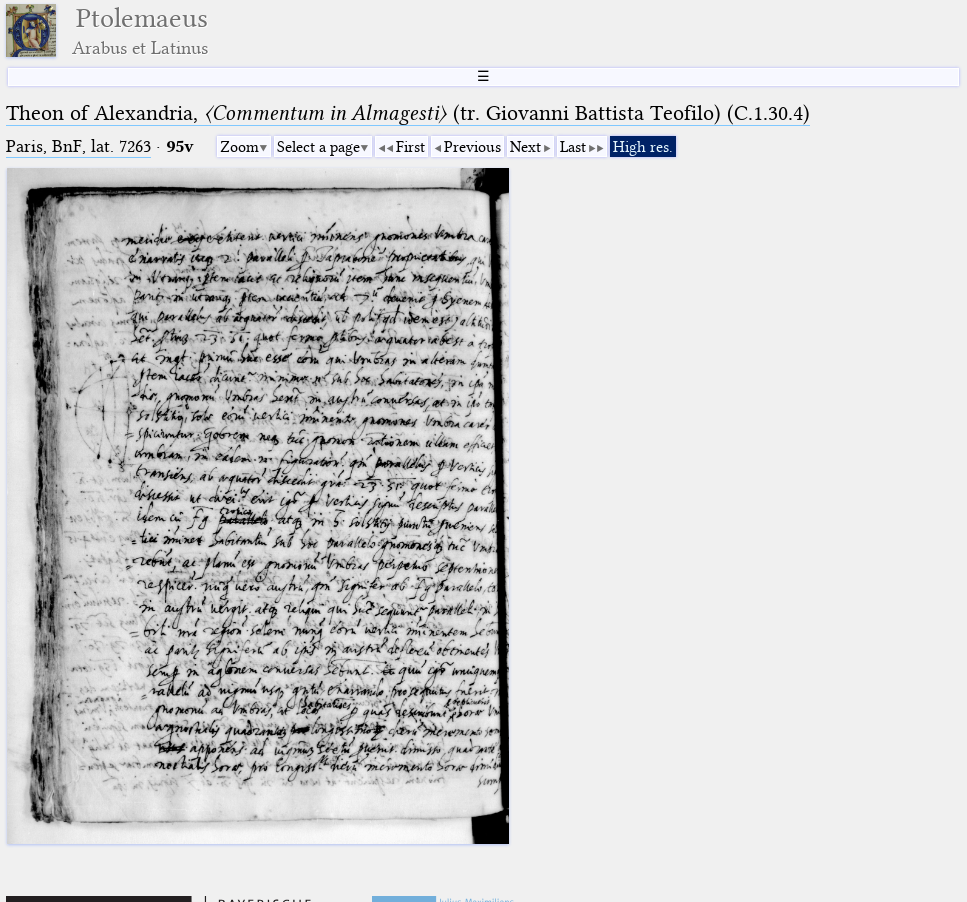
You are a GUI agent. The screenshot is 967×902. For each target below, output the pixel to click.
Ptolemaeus (140, 30)
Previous (472, 147)
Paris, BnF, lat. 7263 (78, 146)
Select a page (318, 147)
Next (525, 147)
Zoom (239, 147)
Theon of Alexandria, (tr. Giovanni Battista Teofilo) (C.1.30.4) (408, 113)
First (410, 147)
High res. (643, 147)
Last (573, 147)
